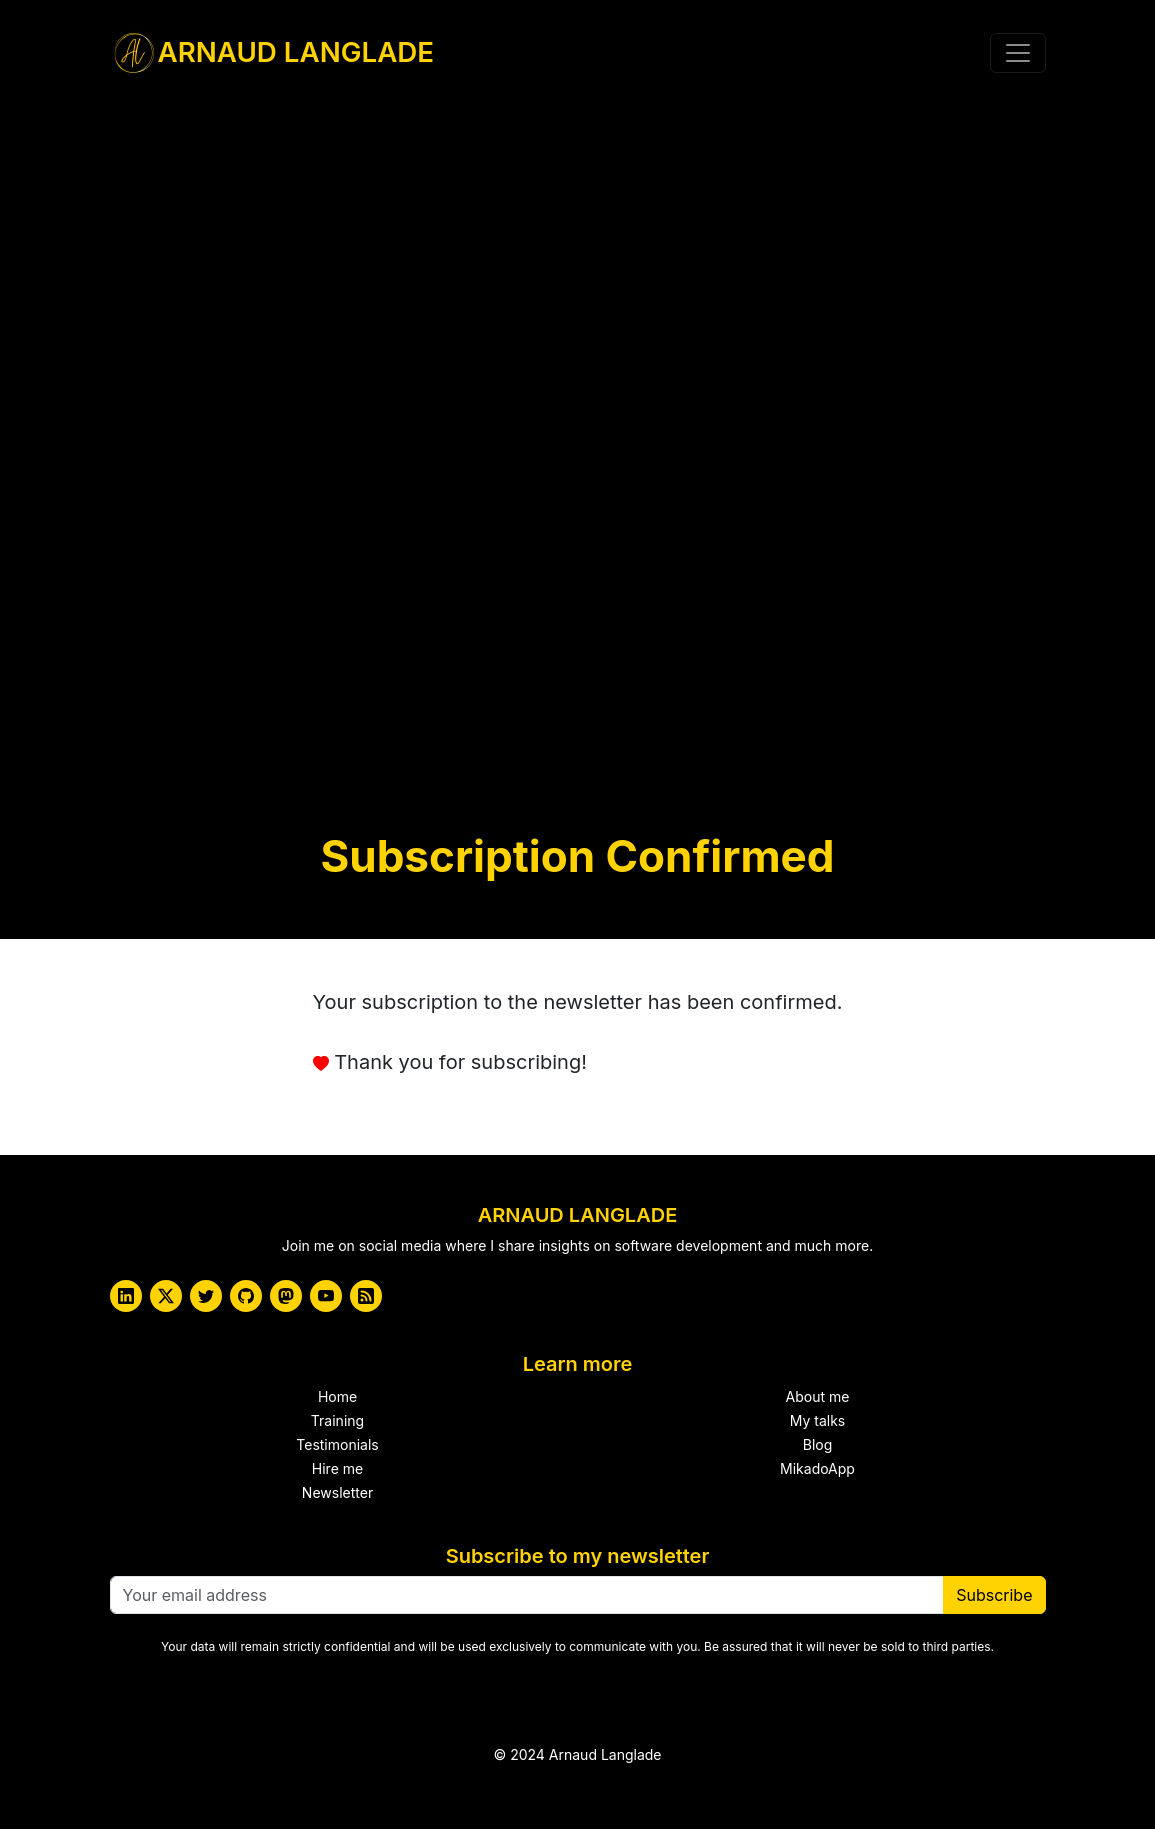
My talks (818, 1420)
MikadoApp (817, 1468)
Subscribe (994, 1595)
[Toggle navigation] (1018, 53)
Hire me (337, 1468)
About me (818, 1396)
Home (337, 1396)
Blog (818, 1444)
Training (337, 1420)
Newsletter (337, 1492)
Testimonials (337, 1444)
